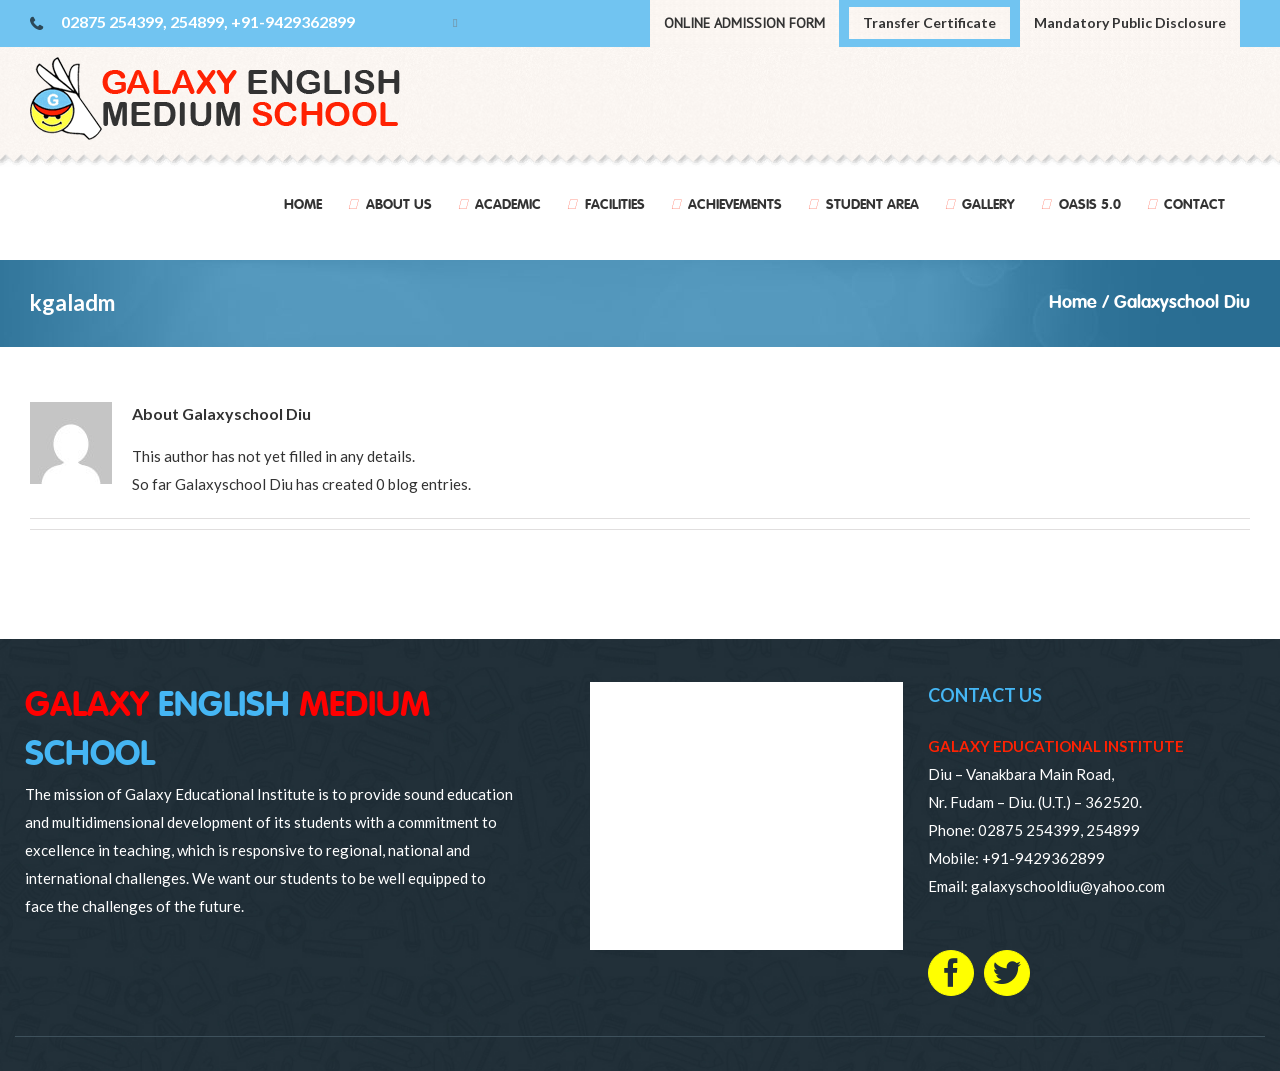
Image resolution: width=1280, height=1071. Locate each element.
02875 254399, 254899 (1059, 830)
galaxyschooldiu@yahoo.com (1068, 886)
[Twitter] (1007, 973)
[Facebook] (951, 973)
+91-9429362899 (1043, 858)
